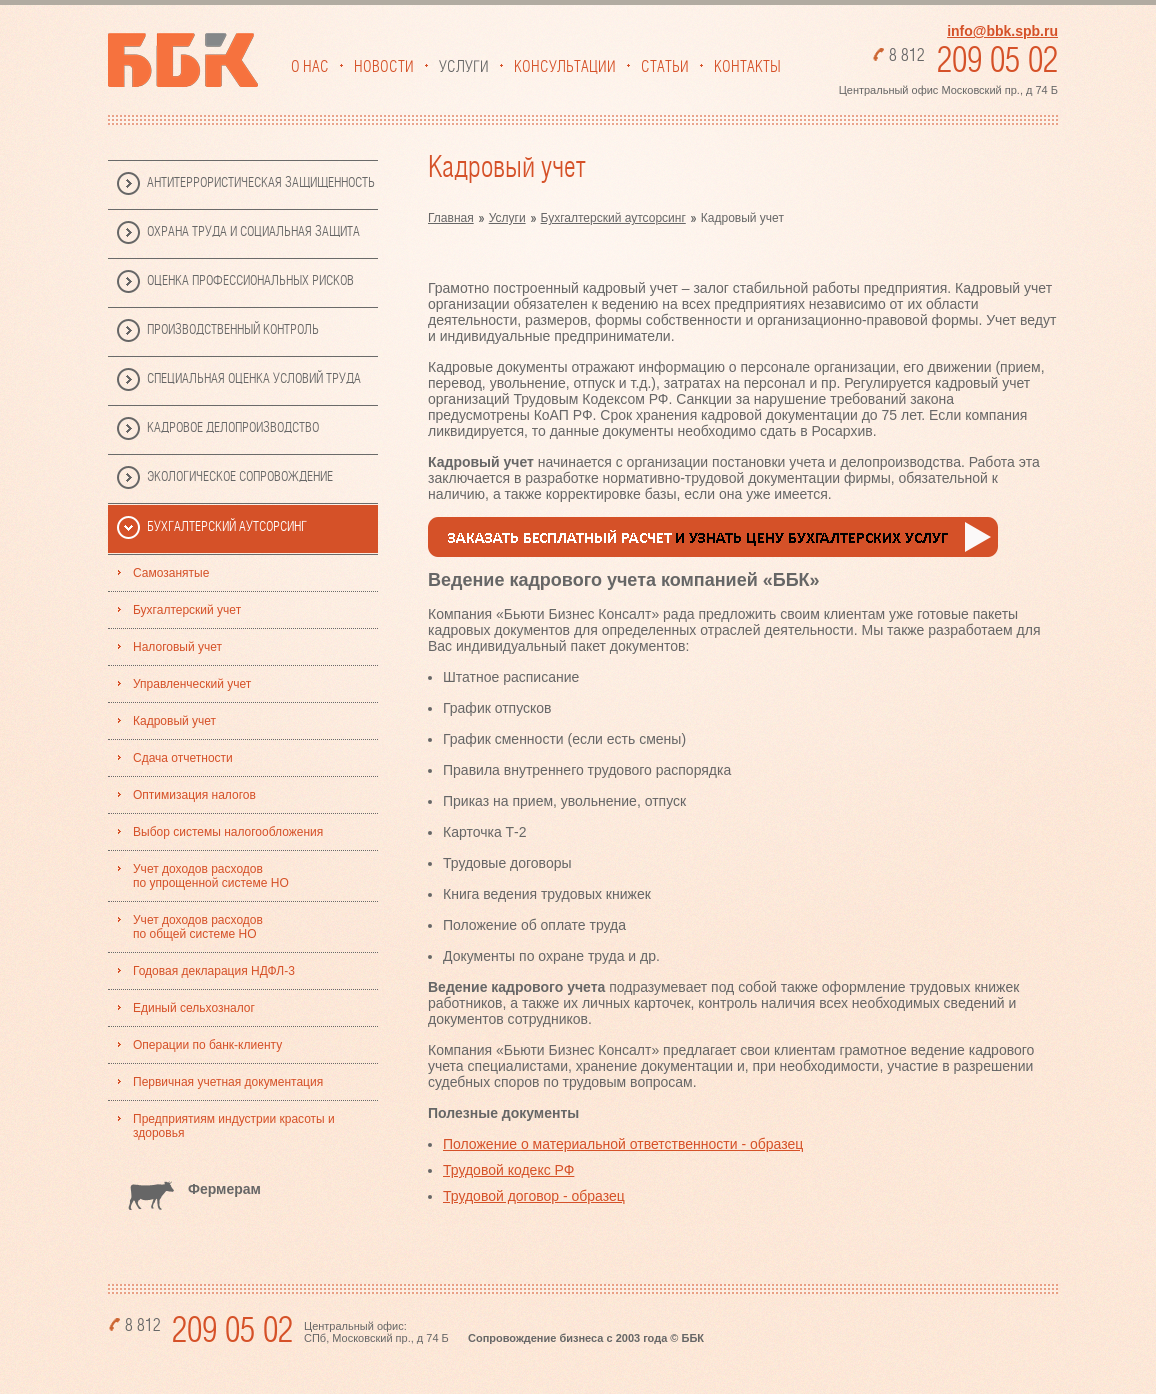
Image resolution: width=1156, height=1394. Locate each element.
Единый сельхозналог (194, 1008)
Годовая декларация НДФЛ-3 (214, 971)
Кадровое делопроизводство (233, 428)
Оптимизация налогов (194, 795)
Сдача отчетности (183, 758)
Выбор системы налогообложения (228, 832)
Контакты (747, 67)
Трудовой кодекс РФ (508, 1170)
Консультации (565, 67)
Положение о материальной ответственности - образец (623, 1144)
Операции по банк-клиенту (207, 1045)
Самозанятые (171, 573)
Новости (384, 67)
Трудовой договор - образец (534, 1196)
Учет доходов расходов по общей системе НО (198, 927)
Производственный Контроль (233, 330)
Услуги (464, 67)
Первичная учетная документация (228, 1082)
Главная (451, 218)
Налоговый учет (177, 647)
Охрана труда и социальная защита (253, 232)
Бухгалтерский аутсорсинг (227, 527)
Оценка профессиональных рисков (250, 281)
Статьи (665, 67)
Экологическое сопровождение (240, 477)
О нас (310, 67)
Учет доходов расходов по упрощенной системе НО (211, 876)
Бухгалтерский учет (187, 610)
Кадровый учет (174, 721)
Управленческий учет (192, 684)
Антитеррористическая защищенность (261, 183)
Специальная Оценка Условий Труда (254, 379)
